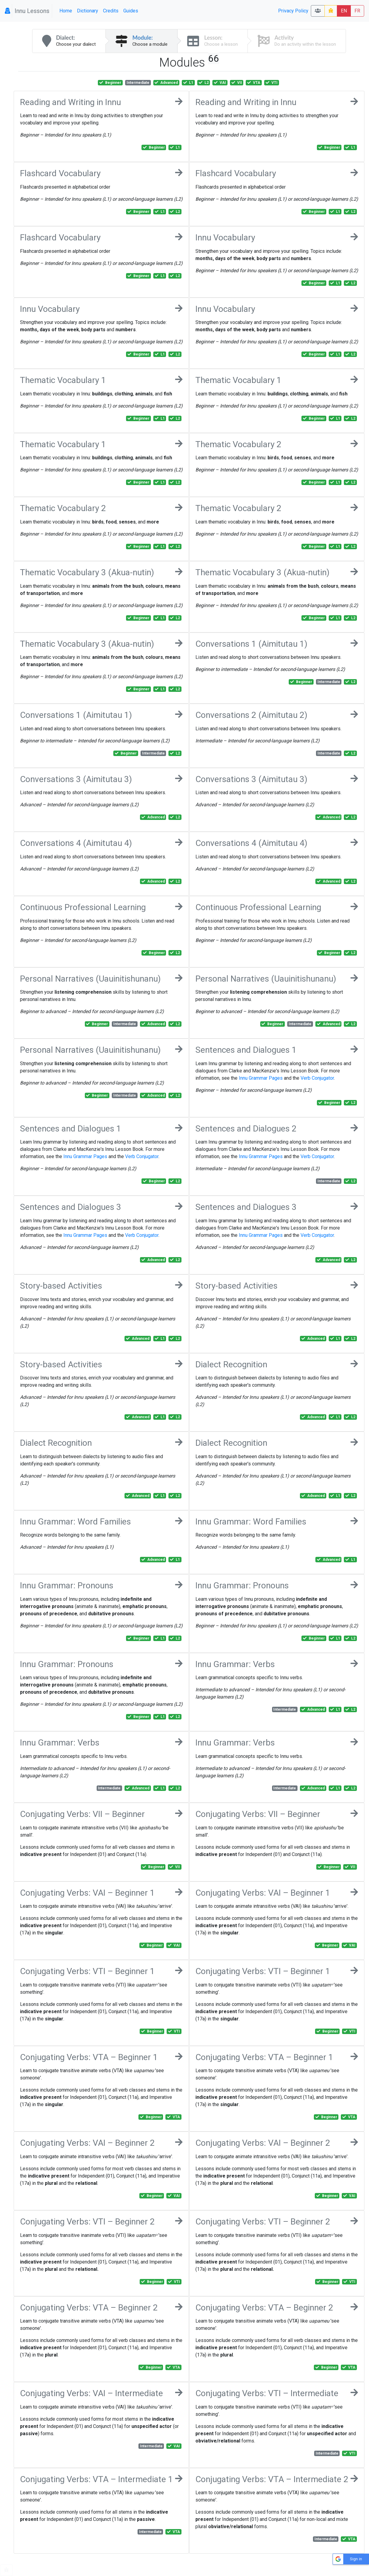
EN (344, 11)
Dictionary (87, 11)
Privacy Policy (293, 11)
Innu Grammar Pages (261, 1078)
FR (357, 11)
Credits (110, 11)
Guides (130, 11)
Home (65, 11)
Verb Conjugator (317, 1078)
